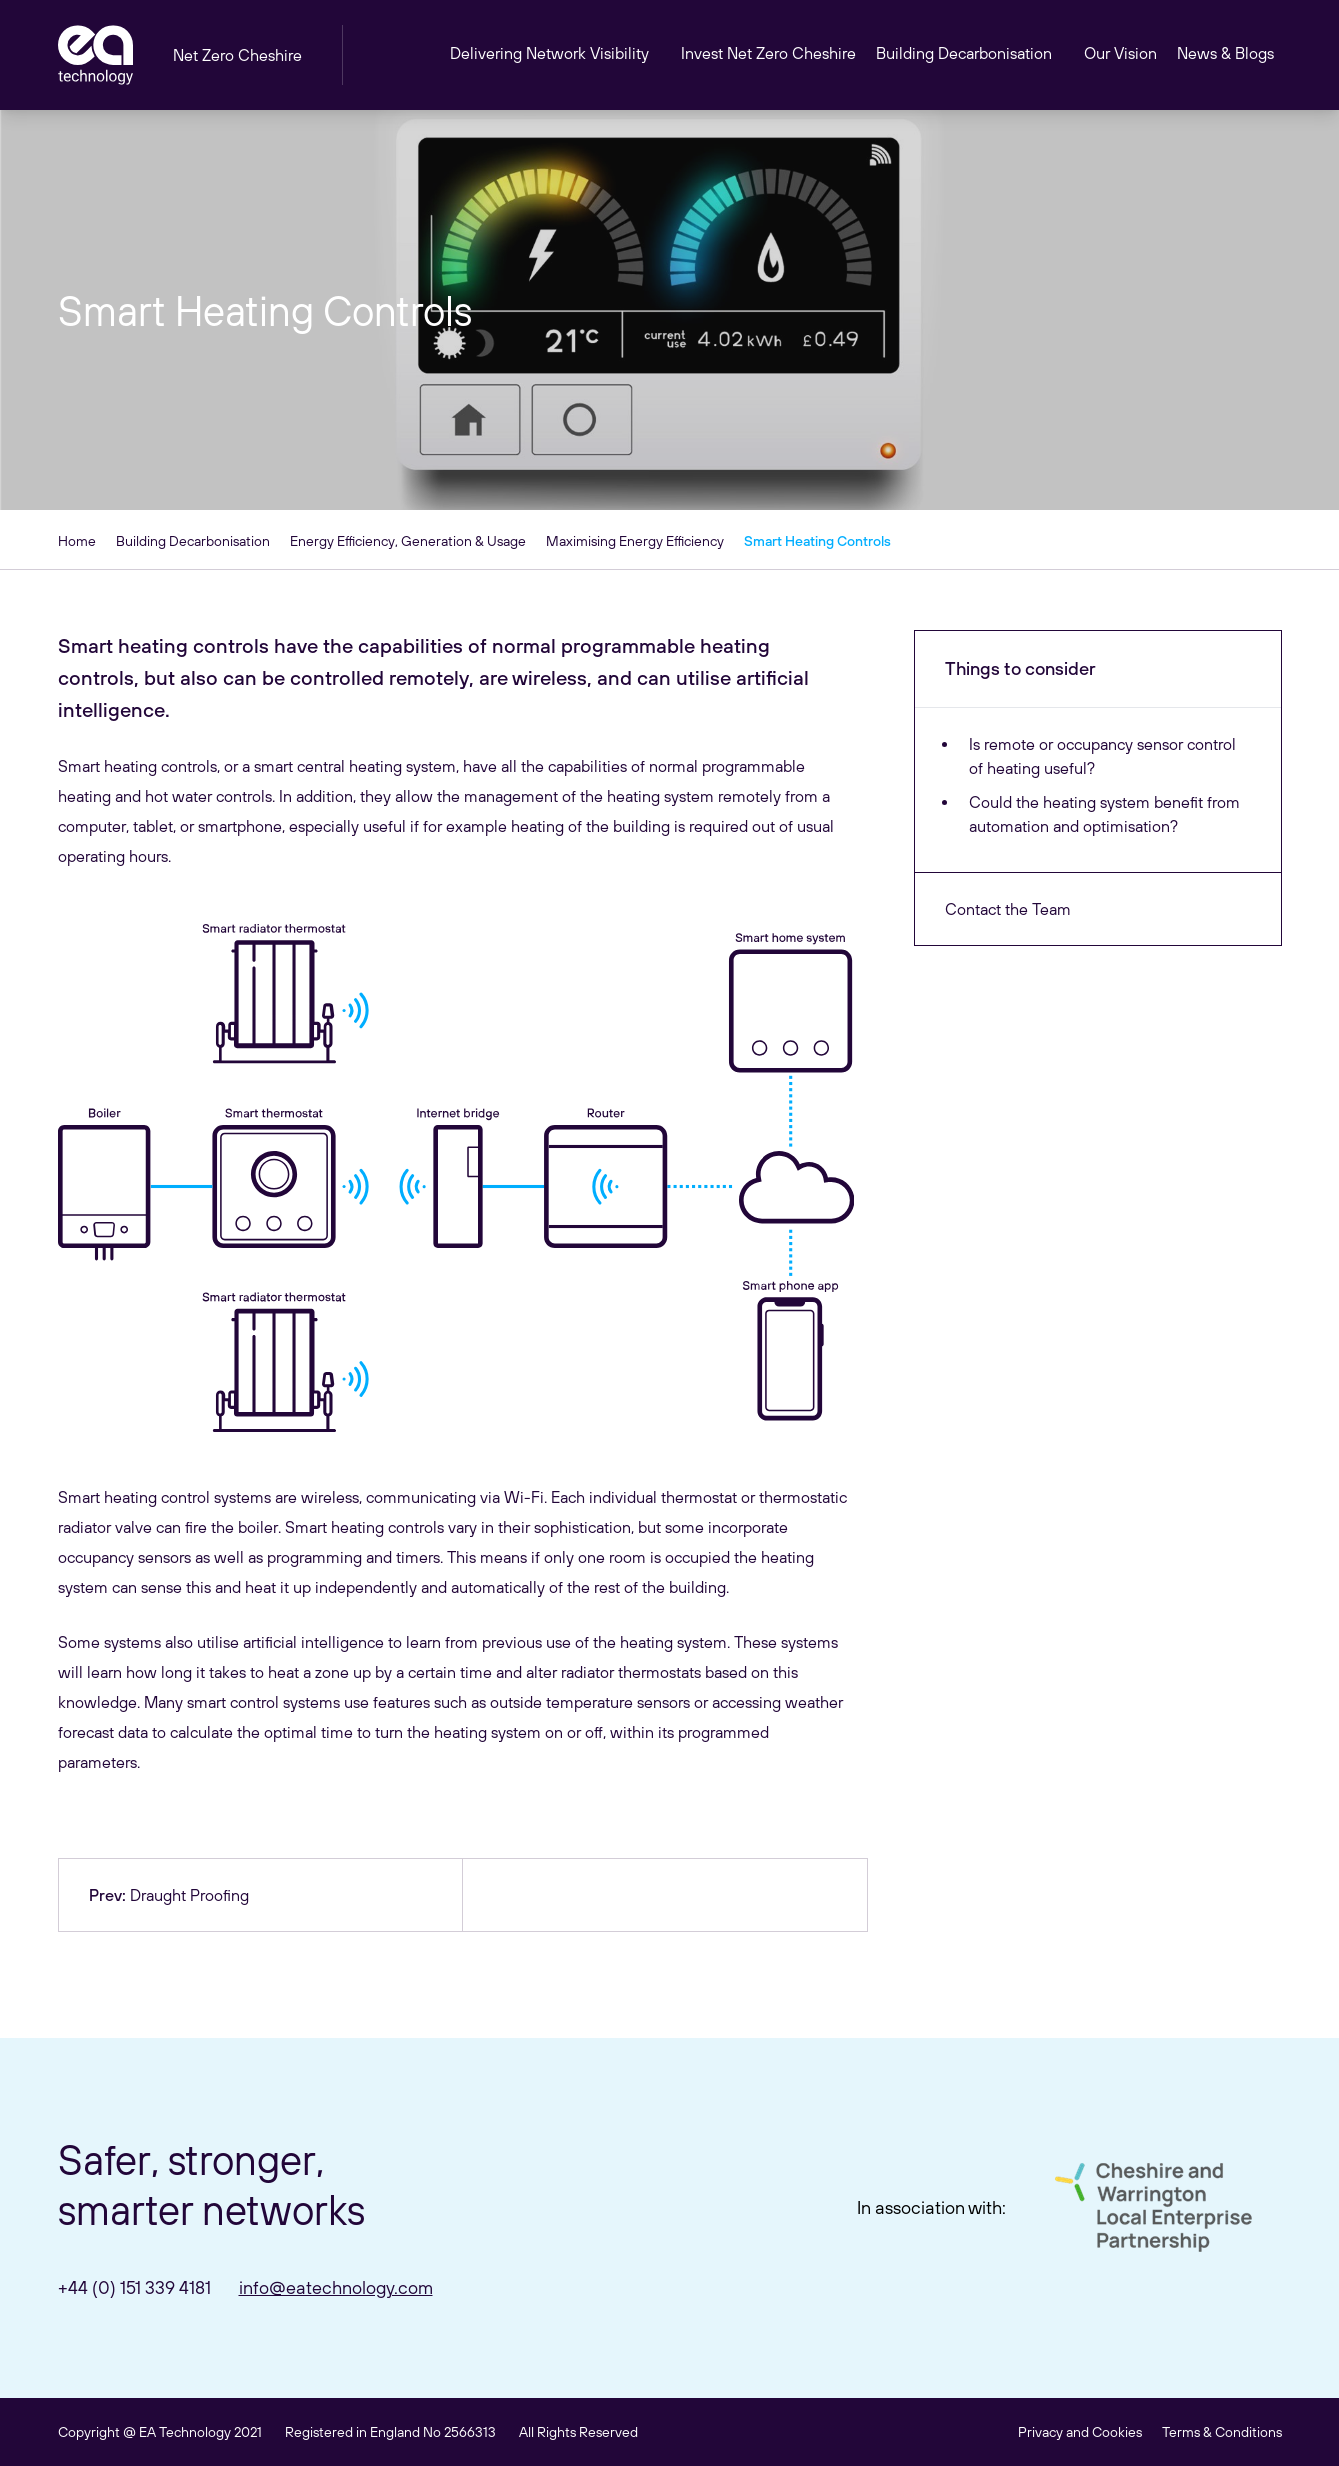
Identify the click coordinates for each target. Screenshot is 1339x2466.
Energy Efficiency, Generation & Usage (408, 541)
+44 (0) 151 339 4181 (134, 2287)
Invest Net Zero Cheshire (768, 53)
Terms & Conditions (1222, 2432)
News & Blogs (1225, 53)
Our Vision (1120, 53)
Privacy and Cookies (1080, 2432)
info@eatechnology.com (336, 2287)
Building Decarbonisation (193, 541)
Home (77, 541)
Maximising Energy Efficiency (635, 541)
